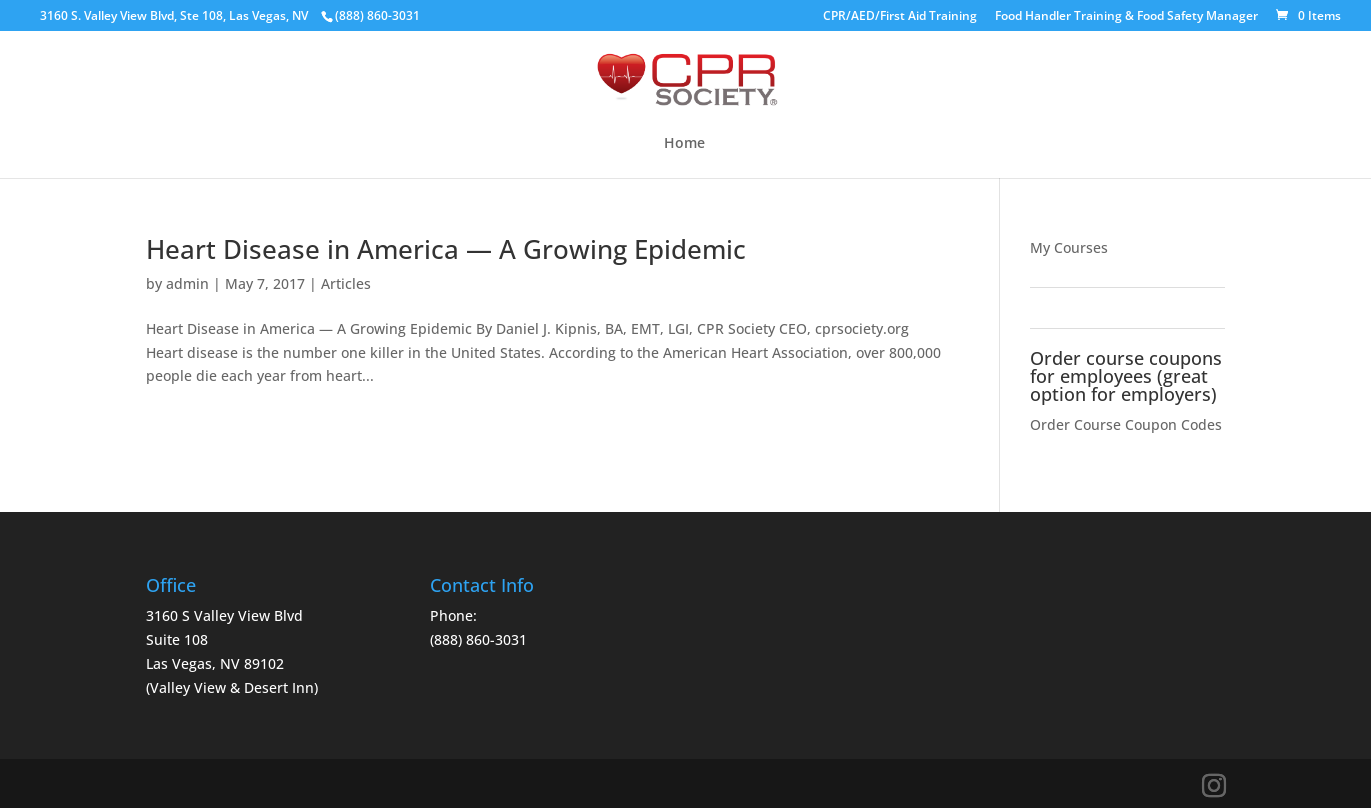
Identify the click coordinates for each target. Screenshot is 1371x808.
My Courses (1069, 247)
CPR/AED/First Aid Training (900, 17)
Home (684, 144)
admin (187, 283)
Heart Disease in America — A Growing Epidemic (446, 249)
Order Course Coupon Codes (1126, 424)
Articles (346, 283)
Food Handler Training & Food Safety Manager (1126, 17)
